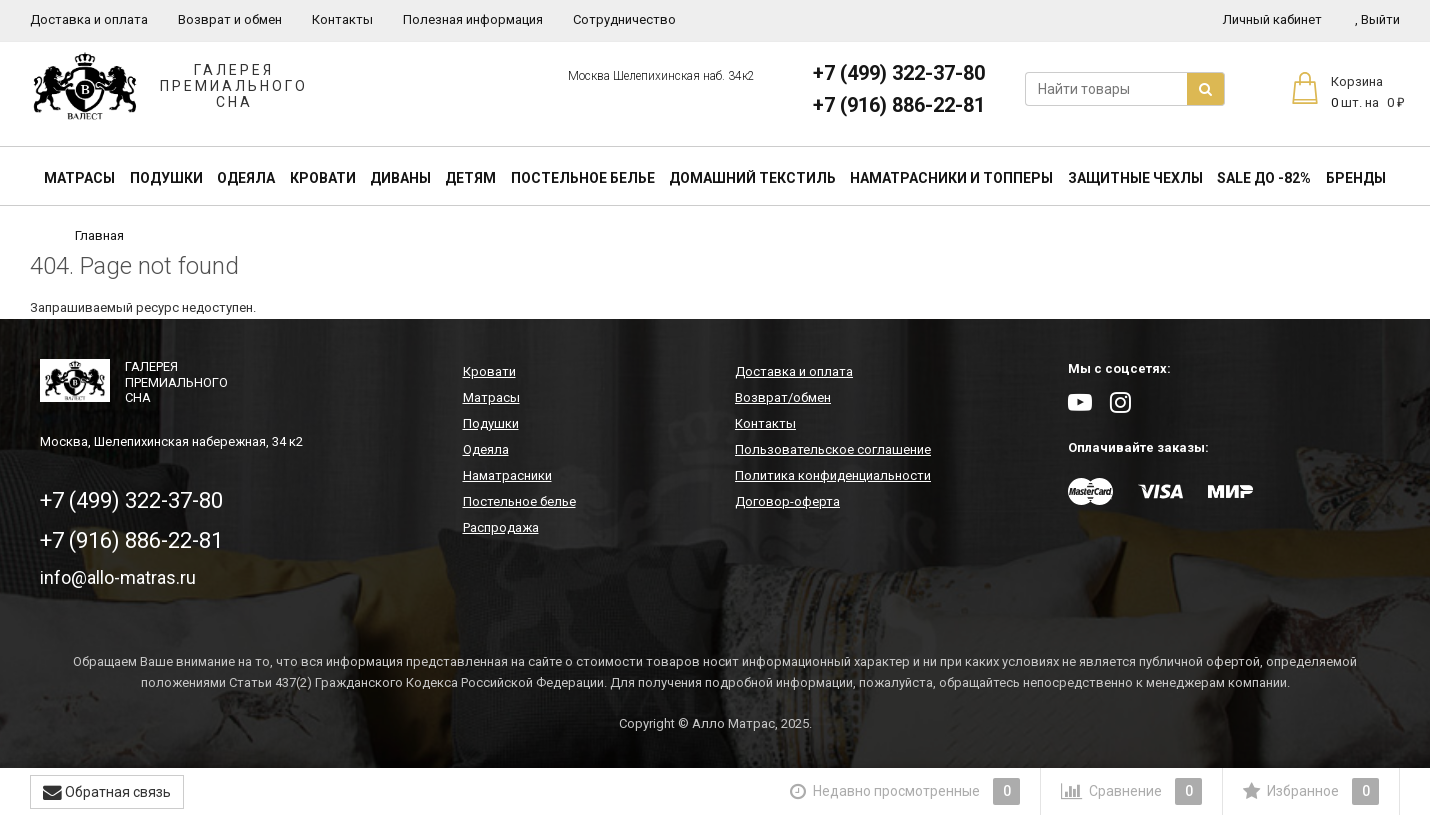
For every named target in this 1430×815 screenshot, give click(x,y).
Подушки (166, 178)
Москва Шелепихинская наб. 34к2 (661, 76)
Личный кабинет (1272, 19)
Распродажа (501, 527)
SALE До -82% (1264, 178)
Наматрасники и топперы (951, 178)
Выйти (1377, 19)
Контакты (342, 19)
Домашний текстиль (752, 178)
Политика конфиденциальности (833, 475)
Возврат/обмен (783, 397)
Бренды (1356, 178)
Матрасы (79, 178)
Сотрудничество (624, 19)
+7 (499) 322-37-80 (899, 73)
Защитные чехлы (1135, 178)
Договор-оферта (787, 501)
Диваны (400, 178)
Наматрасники (507, 475)
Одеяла (246, 178)
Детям (470, 178)
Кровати (323, 178)
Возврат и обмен (230, 19)
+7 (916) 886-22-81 (899, 105)
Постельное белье (583, 178)
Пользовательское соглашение (833, 449)
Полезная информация (473, 19)
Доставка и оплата (89, 19)
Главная (99, 235)
